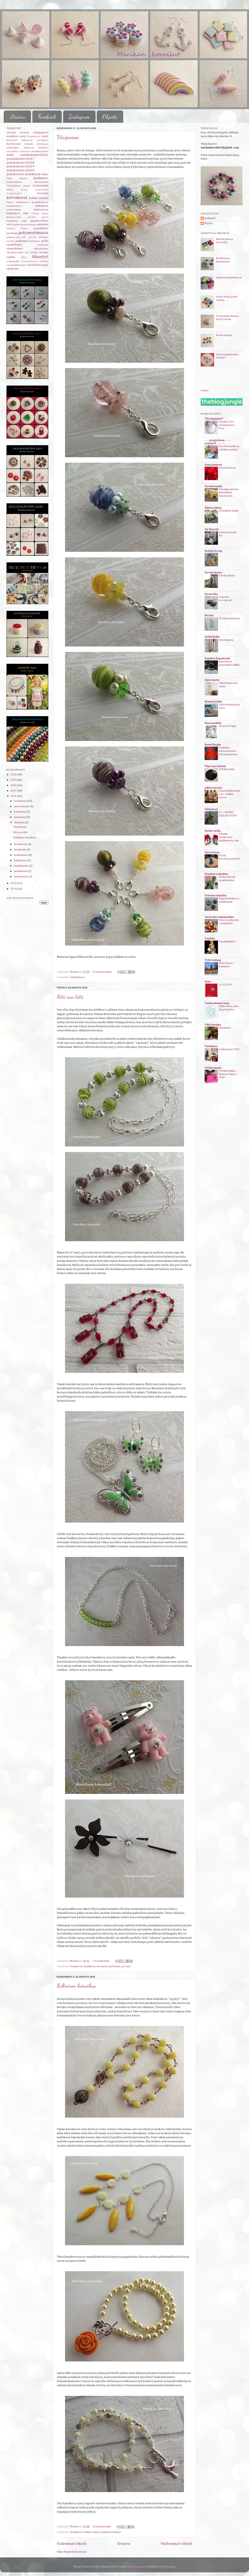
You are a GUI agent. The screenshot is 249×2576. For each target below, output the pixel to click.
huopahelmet (13, 151)
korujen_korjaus (14, 193)
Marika (208, 223)
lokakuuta (20, 812)
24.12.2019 (225, 984)
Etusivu (18, 116)
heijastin (29, 144)
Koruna (209, 615)
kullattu (43, 198)
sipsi (27, 252)
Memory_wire (14, 217)
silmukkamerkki (15, 252)
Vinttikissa (211, 1046)
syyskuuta (20, 817)
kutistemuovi (22, 202)
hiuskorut (76, 1966)
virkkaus (43, 261)
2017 (14, 791)
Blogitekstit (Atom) (75, 2552)
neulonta (31, 224)
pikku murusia (213, 788)
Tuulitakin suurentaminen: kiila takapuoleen (228, 751)
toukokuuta (21, 855)
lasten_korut (41, 209)
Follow (205, 390)
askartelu (24, 132)
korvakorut (17, 198)
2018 (14, 785)
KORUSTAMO (212, 637)
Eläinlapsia (225, 1027)
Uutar (208, 981)
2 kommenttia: (101, 1961)
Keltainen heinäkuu (76, 1985)
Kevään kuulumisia (229, 618)
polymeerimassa (111, 2532)
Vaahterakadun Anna (217, 1003)
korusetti (102, 1966)
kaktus (10, 178)
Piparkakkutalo (227, 941)
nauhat (16, 224)
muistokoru (12, 221)
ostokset (11, 228)
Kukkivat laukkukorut (229, 277)
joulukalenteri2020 (20, 170)
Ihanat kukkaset (227, 468)
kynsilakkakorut (40, 202)
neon (23, 224)
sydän (11, 257)
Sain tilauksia (226, 640)
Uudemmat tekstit (72, 2544)
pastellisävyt (40, 228)
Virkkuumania (213, 1068)
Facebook (47, 116)
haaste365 (12, 140)
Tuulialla (210, 938)
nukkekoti (42, 224)
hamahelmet (42, 140)
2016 (14, 796)
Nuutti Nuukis (213, 744)
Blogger (171, 2566)
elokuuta (19, 822)
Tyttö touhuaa (213, 960)
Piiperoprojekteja (215, 766)
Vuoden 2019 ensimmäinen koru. (226, 425)
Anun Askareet (213, 465)
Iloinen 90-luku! (228, 726)
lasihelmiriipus (14, 210)
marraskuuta (22, 806)
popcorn (32, 237)
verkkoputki (13, 261)
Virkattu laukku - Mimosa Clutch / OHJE (228, 1074)
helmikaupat (42, 144)
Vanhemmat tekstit (176, 2544)
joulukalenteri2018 (20, 162)
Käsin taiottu (212, 680)
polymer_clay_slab (16, 237)
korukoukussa (213, 572)
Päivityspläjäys (227, 575)
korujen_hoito (41, 190)
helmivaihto (13, 148)
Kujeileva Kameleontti (217, 658)
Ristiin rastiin (213, 831)
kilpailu (26, 186)
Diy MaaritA (212, 529)
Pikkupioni (211, 809)
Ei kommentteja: (102, 972)
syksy (24, 257)
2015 (14, 883)
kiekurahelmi (41, 182)
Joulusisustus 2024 (229, 1049)
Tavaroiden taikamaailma (219, 917)
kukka (87, 2532)
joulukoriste (15, 174)
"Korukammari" (214, 419)
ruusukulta (42, 245)
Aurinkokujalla (213, 486)
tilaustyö (40, 257)
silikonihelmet (41, 249)
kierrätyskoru (14, 186)
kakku (44, 174)
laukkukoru (77, 977)
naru (9, 224)
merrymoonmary (137, 2566)
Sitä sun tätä (70, 996)
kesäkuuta (20, 849)
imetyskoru (25, 151)
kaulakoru (89, 1966)
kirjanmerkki (40, 185)
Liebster (35, 213)
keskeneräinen (14, 182)
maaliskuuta (21, 866)
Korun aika (211, 594)
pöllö (44, 241)
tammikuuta (21, 876)
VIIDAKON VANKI (229, 511)
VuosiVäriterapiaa (37, 265)
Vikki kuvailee (213, 1025)
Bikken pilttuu (213, 508)
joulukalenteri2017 (20, 158)
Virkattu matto (227, 769)
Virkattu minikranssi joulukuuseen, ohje (229, 837)
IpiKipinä (209, 218)
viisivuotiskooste (29, 261)
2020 (14, 774)
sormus (43, 252)
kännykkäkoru (14, 206)
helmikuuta (21, 871)
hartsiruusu (14, 144)
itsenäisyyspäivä (39, 151)
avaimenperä (40, 132)
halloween (27, 140)
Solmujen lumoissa (216, 895)
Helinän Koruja (213, 551)
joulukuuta (20, 801)
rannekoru (14, 244)
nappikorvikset (39, 221)
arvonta (11, 132)
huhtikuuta (20, 860)
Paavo (24, 228)
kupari (96, 2532)
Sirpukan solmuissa (216, 874)
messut (45, 217)
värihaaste (13, 268)
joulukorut (32, 174)
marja (45, 213)
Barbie (23, 136)
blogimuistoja (33, 136)
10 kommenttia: (102, 2526)
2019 (14, 780)
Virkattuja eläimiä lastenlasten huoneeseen (228, 492)
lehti (25, 213)
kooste (24, 190)
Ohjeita (109, 116)
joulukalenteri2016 (34, 155)
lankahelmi (41, 206)
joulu (10, 155)
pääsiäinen (34, 241)
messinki (31, 217)
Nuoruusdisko (213, 723)
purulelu (10, 241)
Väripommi (68, 137)
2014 (14, 889)
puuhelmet (21, 241)
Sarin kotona (212, 852)
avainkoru (12, 136)
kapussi (23, 178)
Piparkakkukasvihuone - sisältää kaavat (229, 794)
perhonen (114, 1966)
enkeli (44, 136)
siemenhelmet (15, 248)
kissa (10, 189)
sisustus (34, 252)
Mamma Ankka (213, 701)
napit (24, 221)
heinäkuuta (21, 844)
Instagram (79, 116)
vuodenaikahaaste (16, 265)
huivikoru (43, 148)
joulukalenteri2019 (20, 166)
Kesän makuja (224, 335)
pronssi (126, 1966)
